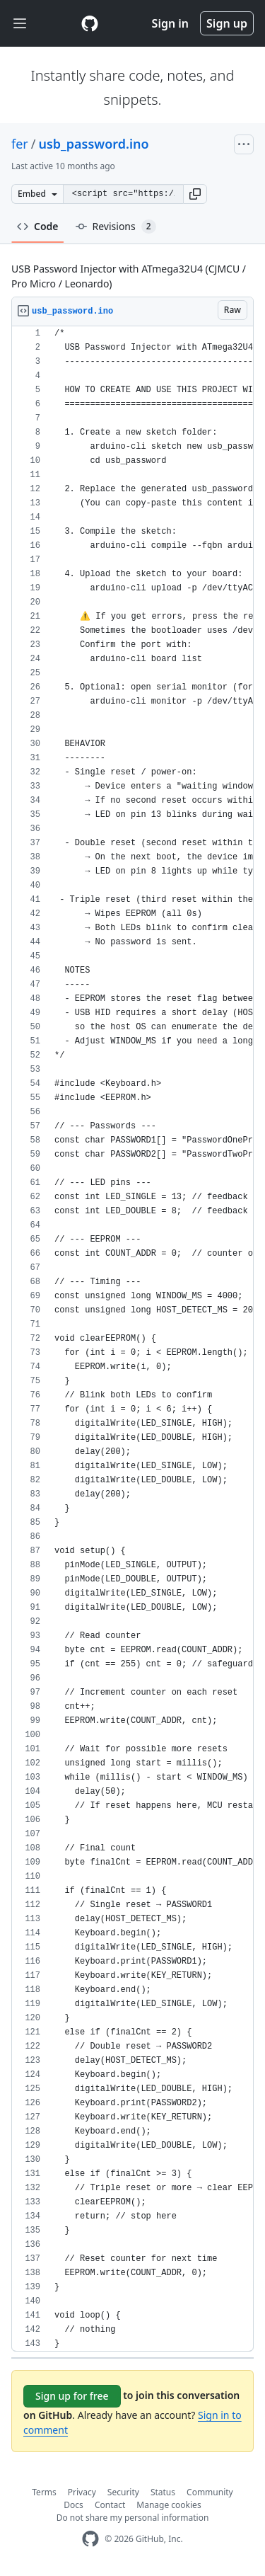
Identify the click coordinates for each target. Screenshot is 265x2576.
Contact (110, 2505)
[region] (132, 1339)
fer (19, 143)
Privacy (82, 2492)
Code (38, 226)
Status (163, 2492)
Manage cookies (168, 2505)
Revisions (116, 226)
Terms (44, 2492)
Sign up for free (72, 2396)
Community (210, 2492)
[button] (195, 194)
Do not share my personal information (133, 2518)
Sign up (226, 23)
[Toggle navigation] (19, 24)
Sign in (170, 23)
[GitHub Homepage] (90, 2539)
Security (123, 2492)
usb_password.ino (93, 143)
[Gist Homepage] (89, 23)
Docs (73, 2505)
